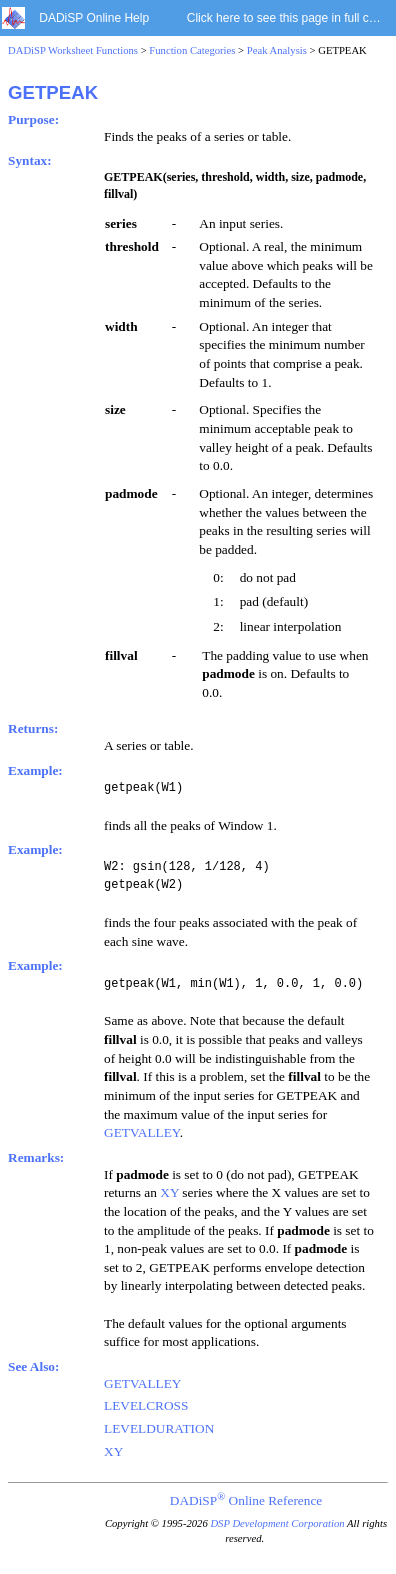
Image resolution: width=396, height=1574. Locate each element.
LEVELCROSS (146, 1405)
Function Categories (192, 50)
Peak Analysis (277, 50)
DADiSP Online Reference (246, 1500)
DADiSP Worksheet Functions (73, 50)
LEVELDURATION (159, 1428)
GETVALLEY (142, 1132)
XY (169, 1192)
